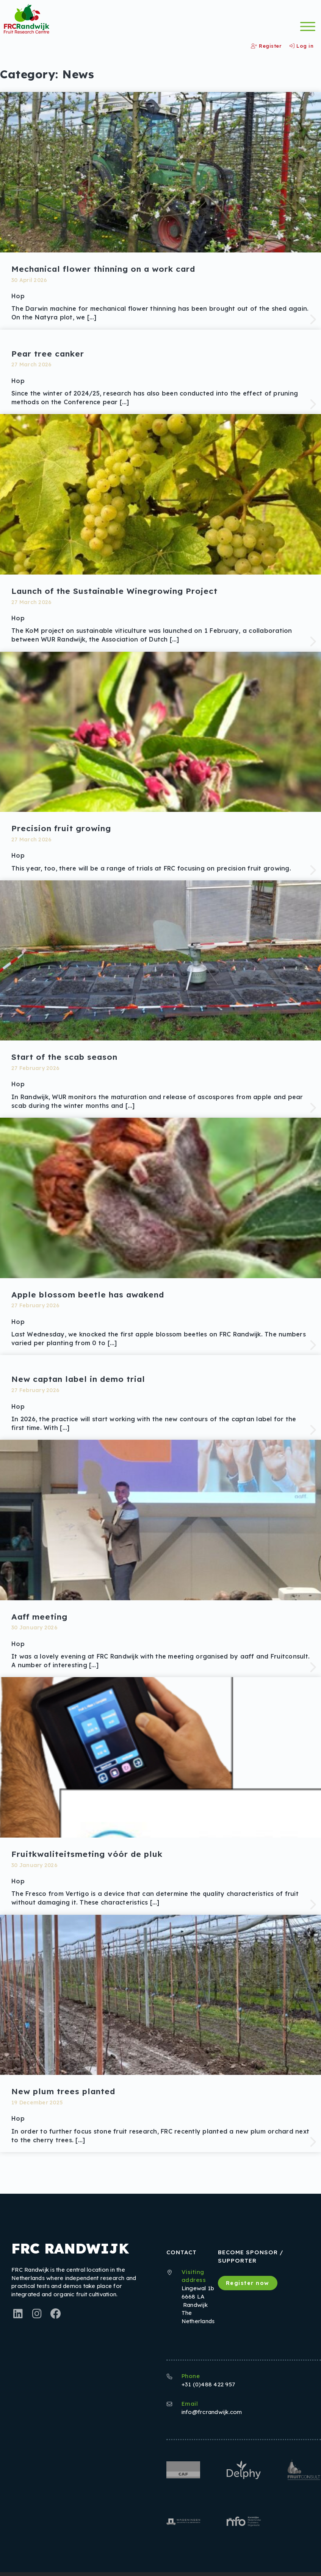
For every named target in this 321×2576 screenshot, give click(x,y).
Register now (247, 2283)
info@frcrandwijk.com (212, 2412)
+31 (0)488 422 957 (208, 2384)
